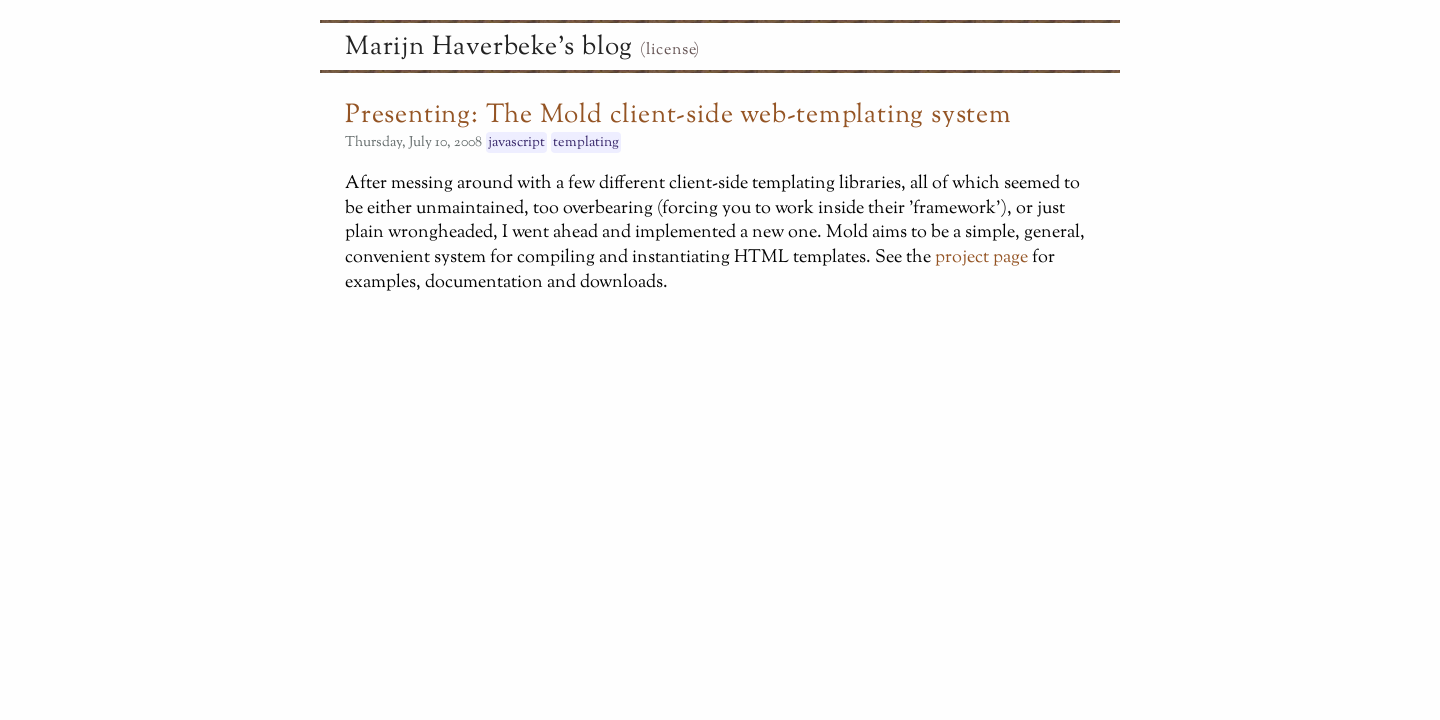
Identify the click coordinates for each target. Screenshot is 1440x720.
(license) (670, 50)
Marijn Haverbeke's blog (489, 48)
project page (981, 257)
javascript (516, 142)
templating (586, 142)
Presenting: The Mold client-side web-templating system (678, 116)
